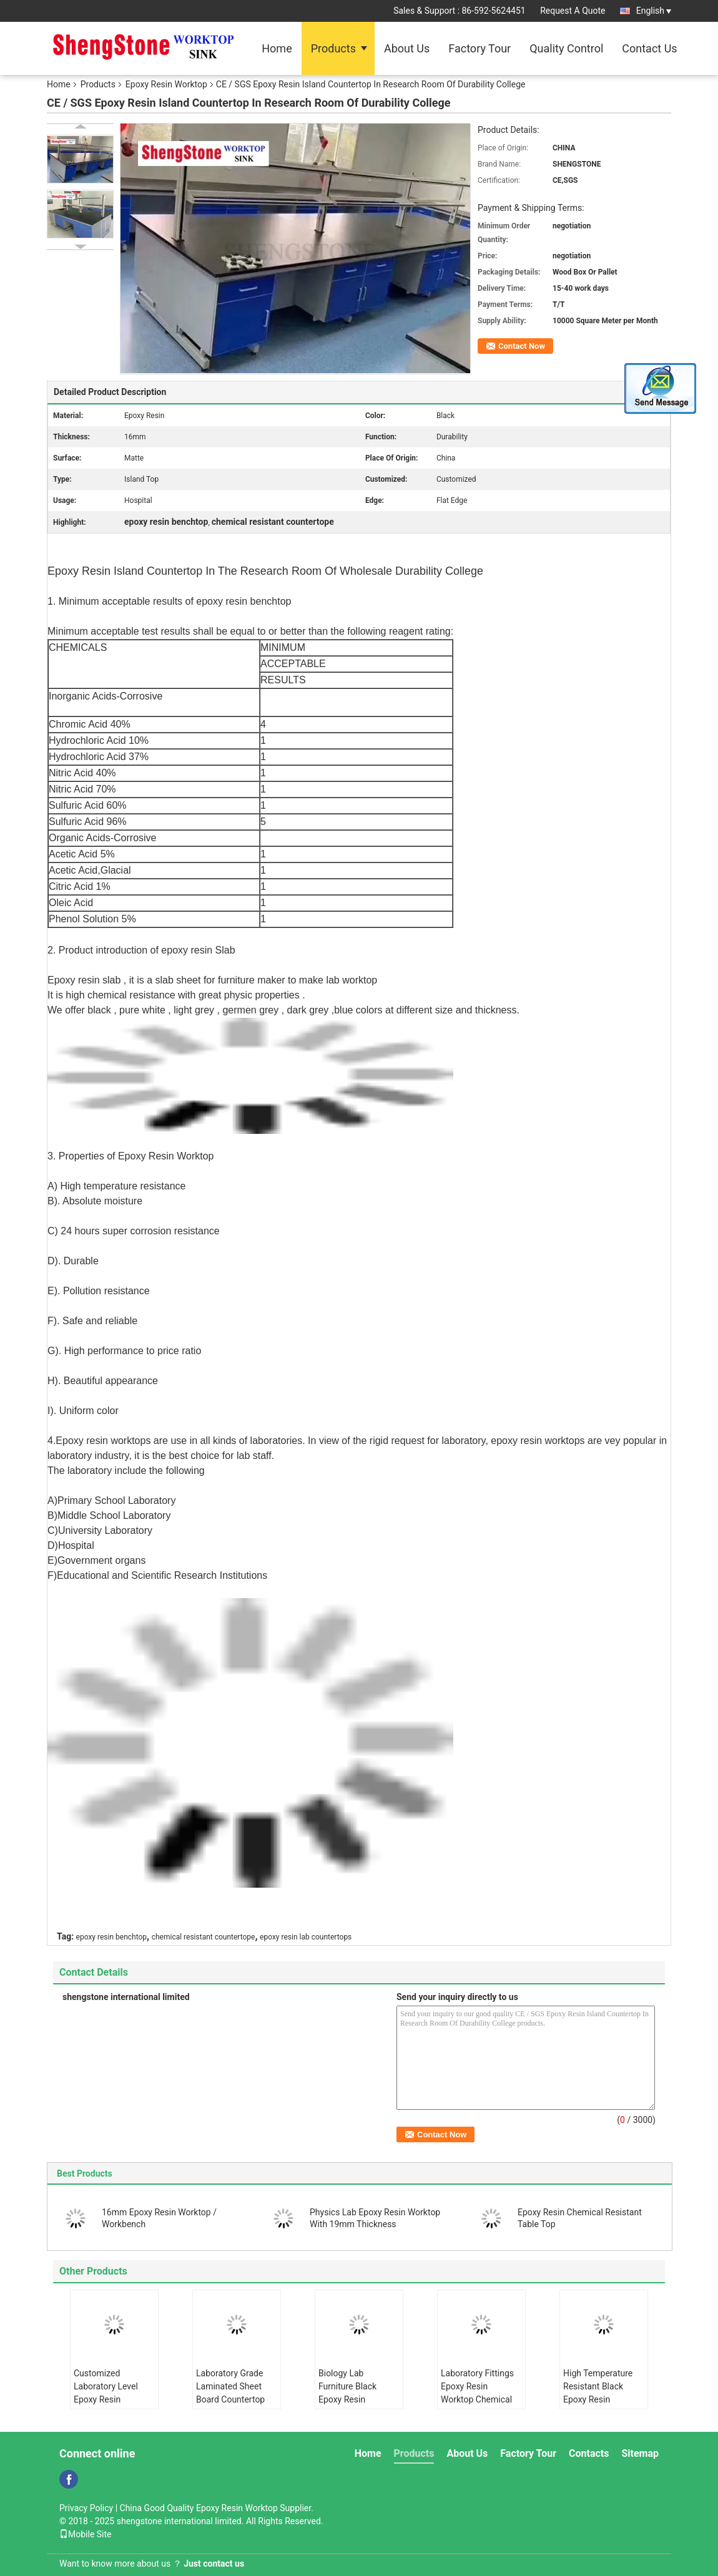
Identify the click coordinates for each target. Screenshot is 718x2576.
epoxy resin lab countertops (306, 1937)
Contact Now (521, 346)
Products (333, 48)
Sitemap (640, 2453)
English (653, 11)
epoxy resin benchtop (111, 1937)
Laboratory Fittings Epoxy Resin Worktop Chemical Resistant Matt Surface (477, 2399)
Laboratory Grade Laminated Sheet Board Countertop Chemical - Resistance (230, 2399)
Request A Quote (572, 11)
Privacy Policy (86, 2508)
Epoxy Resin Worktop (166, 84)
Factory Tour (479, 48)
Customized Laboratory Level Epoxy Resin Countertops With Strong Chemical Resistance (108, 2406)
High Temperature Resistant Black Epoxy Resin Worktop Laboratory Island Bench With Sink (601, 2406)
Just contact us (214, 2564)
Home (277, 48)
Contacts (589, 2453)
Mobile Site (85, 2534)
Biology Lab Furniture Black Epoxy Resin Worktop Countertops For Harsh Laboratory (352, 2406)
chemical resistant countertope (203, 1937)
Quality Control (566, 48)
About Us (407, 48)
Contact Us (649, 48)
